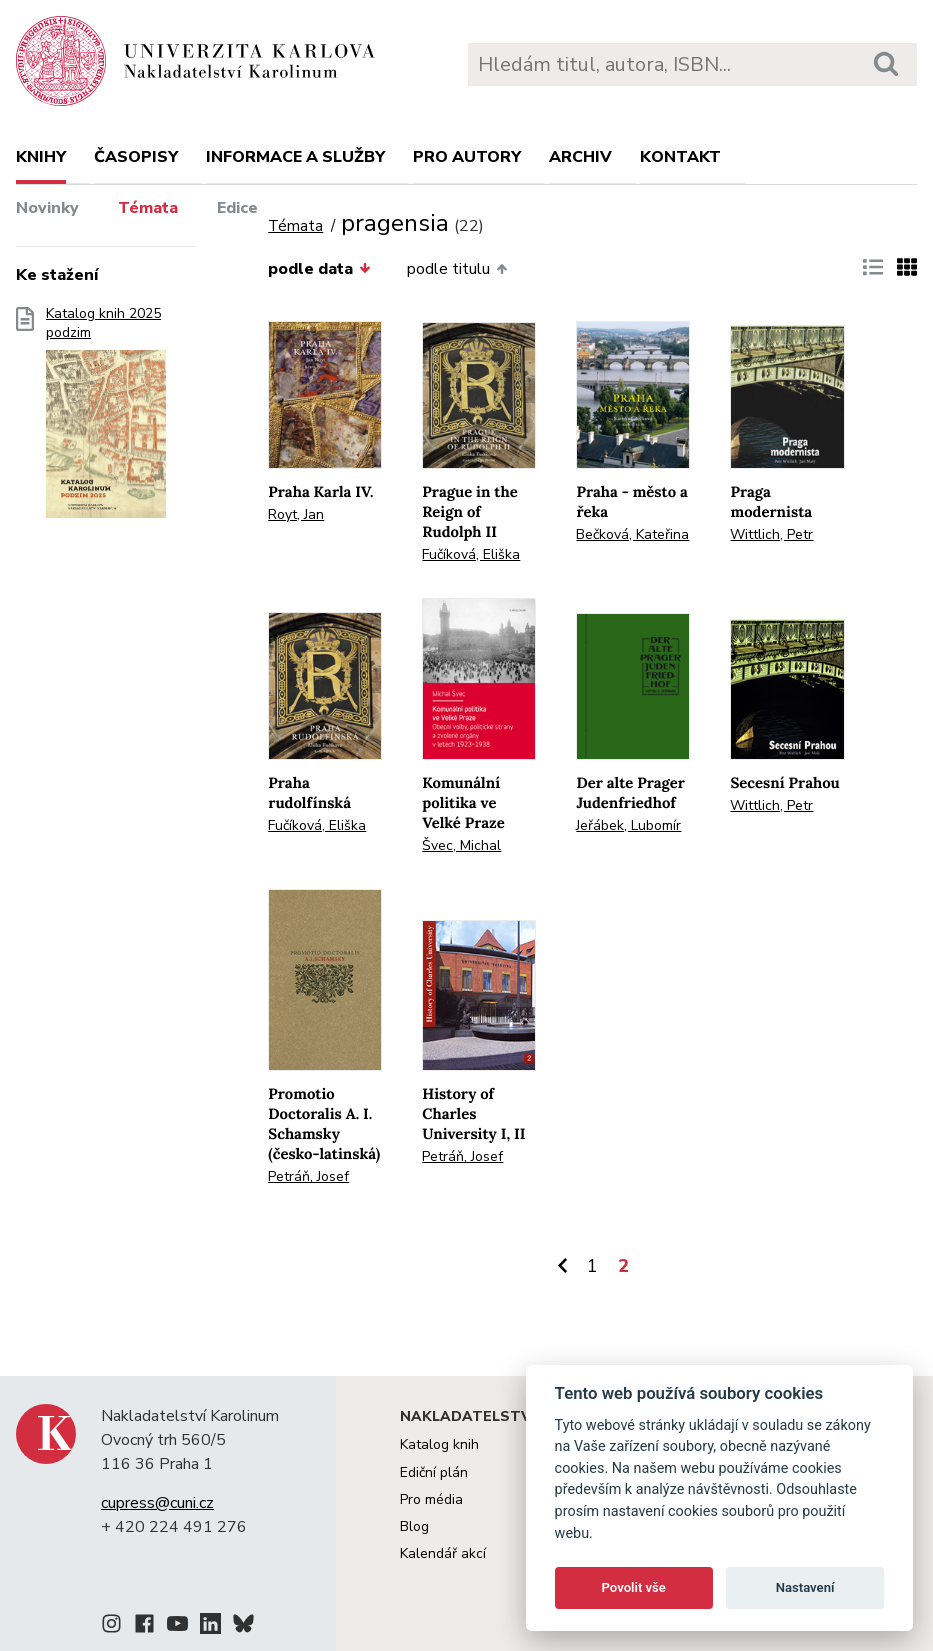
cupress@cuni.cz (157, 1503)
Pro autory (467, 157)
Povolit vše (634, 1587)
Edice (237, 208)
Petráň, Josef (308, 1176)
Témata (148, 208)
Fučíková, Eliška (471, 554)
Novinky (47, 208)
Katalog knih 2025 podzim (106, 419)
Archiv (580, 157)
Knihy (41, 157)
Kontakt (680, 157)
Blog (414, 1526)
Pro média (431, 1499)
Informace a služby (295, 157)
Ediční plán (434, 1472)
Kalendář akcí (443, 1553)
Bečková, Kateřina (632, 534)
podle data (319, 269)
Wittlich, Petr (771, 534)
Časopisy (136, 157)
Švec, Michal (461, 845)
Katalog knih (439, 1444)
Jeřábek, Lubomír (628, 825)
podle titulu (457, 269)
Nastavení (805, 1587)
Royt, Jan (296, 514)
